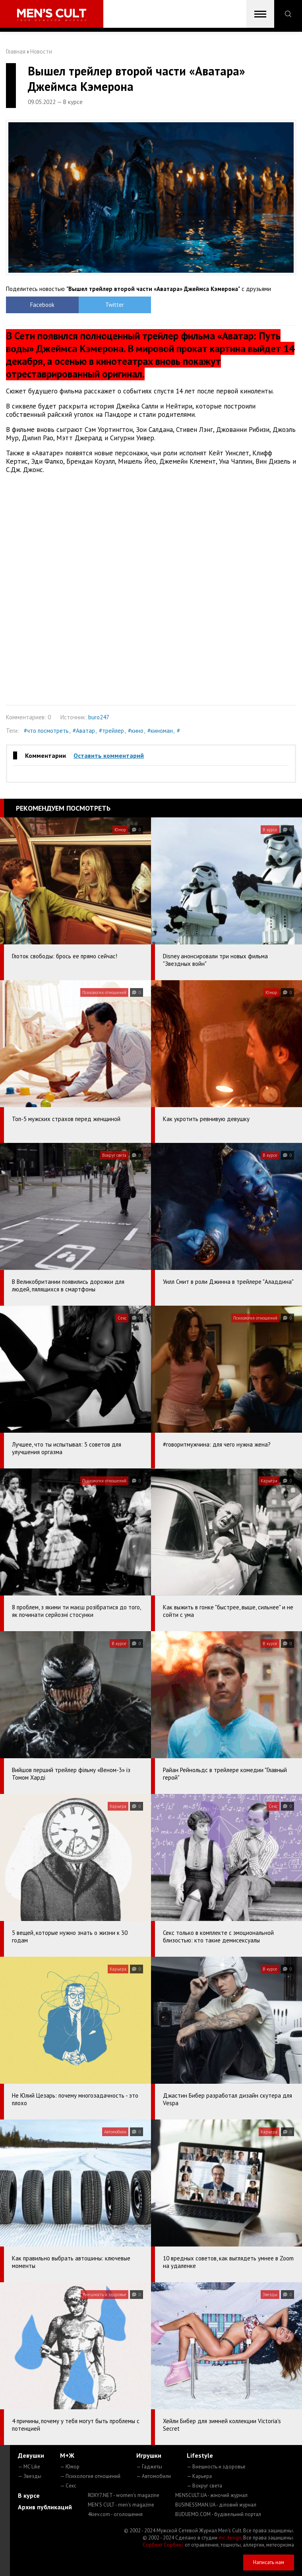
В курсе (29, 2495)
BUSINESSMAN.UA (215, 2504)
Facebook (42, 304)
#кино (135, 730)
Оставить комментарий (109, 755)
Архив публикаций (45, 2507)
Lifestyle (200, 2455)
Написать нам (268, 2562)
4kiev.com (115, 2514)
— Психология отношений (90, 2476)
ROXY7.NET (123, 2495)
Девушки (31, 2455)
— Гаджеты (149, 2466)
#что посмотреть (46, 730)
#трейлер (111, 730)
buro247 (98, 717)
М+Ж (67, 2455)
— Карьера (199, 2476)
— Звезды (29, 2476)
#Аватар (84, 730)
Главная (15, 51)
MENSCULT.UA (211, 2495)
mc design (230, 2537)
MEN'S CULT (121, 2504)
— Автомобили (153, 2476)
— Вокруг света (204, 2485)
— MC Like (29, 2466)
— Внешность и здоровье (216, 2466)
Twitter (114, 304)
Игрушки (148, 2455)
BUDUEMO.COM (218, 2514)
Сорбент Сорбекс (163, 2544)
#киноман (160, 730)
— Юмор (69, 2466)
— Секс (68, 2485)
